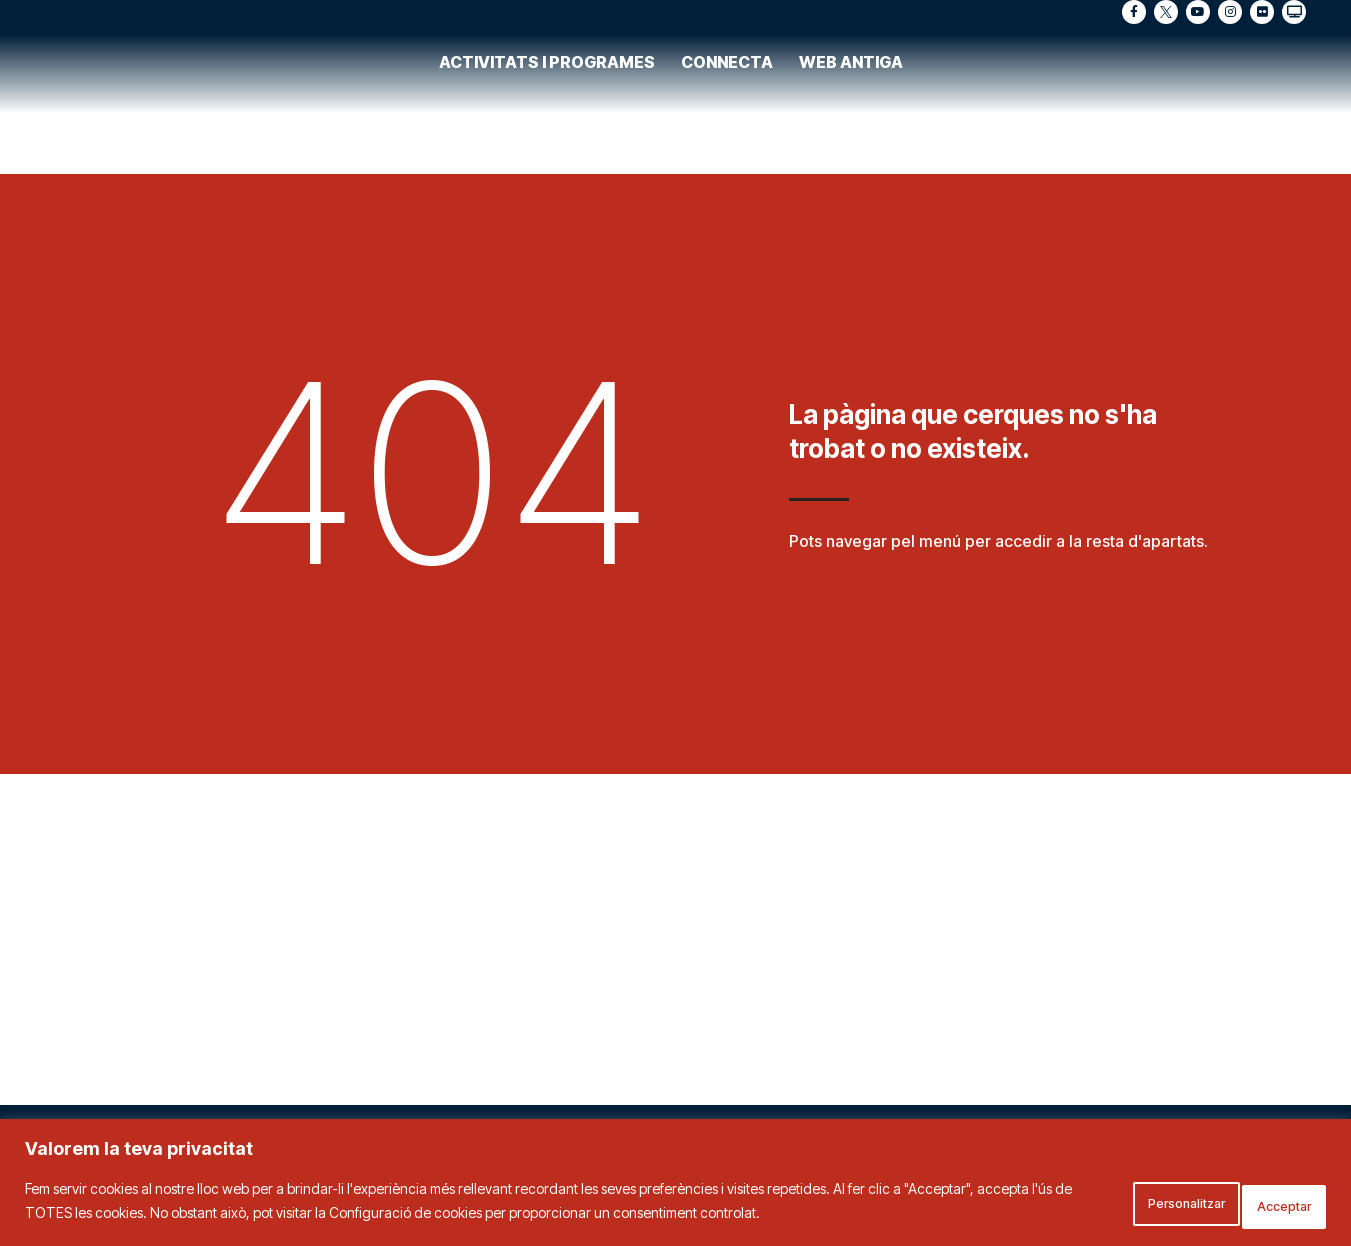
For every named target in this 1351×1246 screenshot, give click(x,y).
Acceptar (1267, 1204)
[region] (675, 1186)
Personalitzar (1127, 1204)
